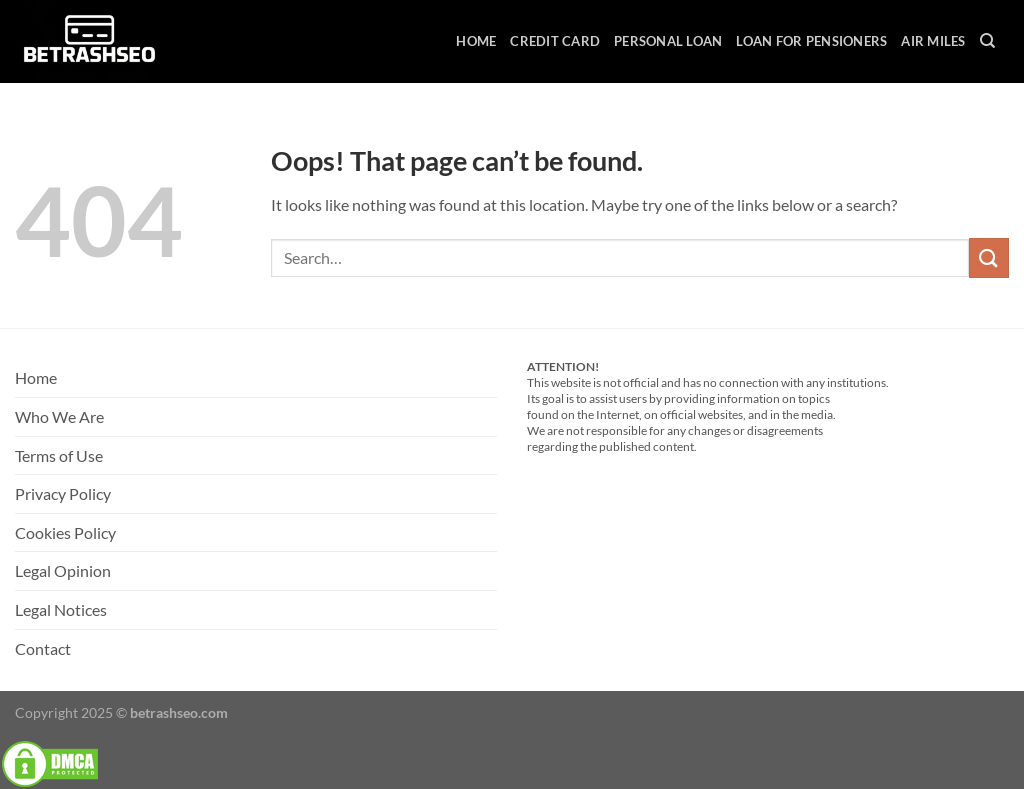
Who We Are (59, 416)
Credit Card (555, 41)
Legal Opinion (63, 570)
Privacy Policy (63, 493)
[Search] (987, 41)
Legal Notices (61, 609)
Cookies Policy (65, 532)
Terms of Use (59, 455)
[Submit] (989, 257)
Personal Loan (668, 41)
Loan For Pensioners (811, 41)
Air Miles (933, 41)
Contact (43, 648)
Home (476, 41)
